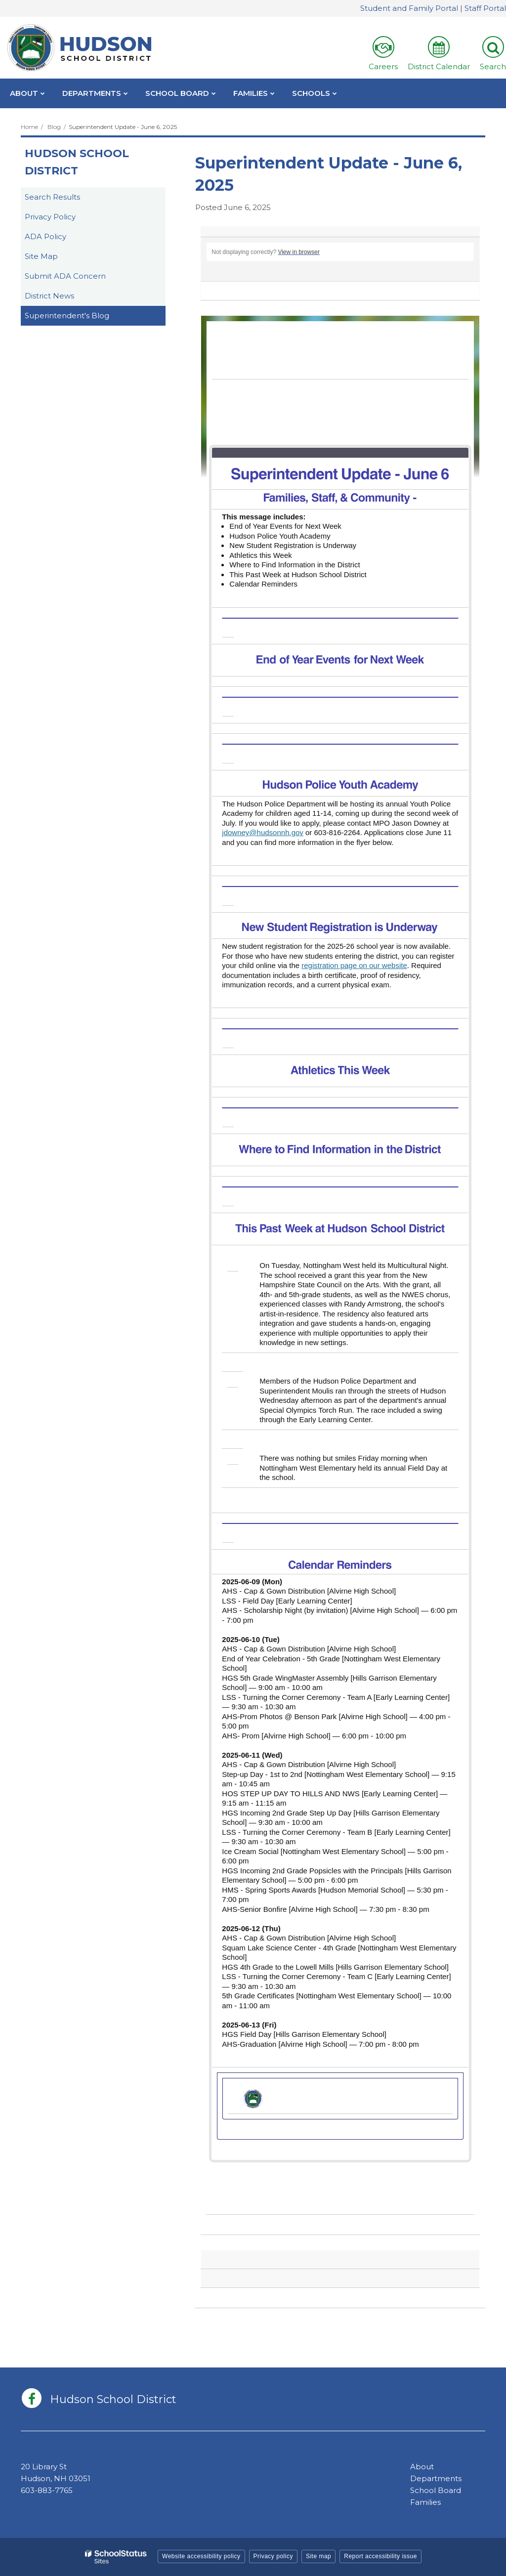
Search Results (52, 197)
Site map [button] (318, 2556)
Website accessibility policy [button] (201, 2556)
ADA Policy (45, 236)
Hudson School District (77, 162)
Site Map (41, 256)
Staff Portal (485, 8)
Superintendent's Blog (67, 315)
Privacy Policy (50, 216)
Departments (436, 2478)
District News (49, 295)
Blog (54, 126)
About (422, 2466)
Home (29, 126)
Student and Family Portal (409, 8)
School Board (435, 2490)
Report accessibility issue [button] (380, 2556)
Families (425, 2502)
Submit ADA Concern (65, 276)
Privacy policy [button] (273, 2556)
